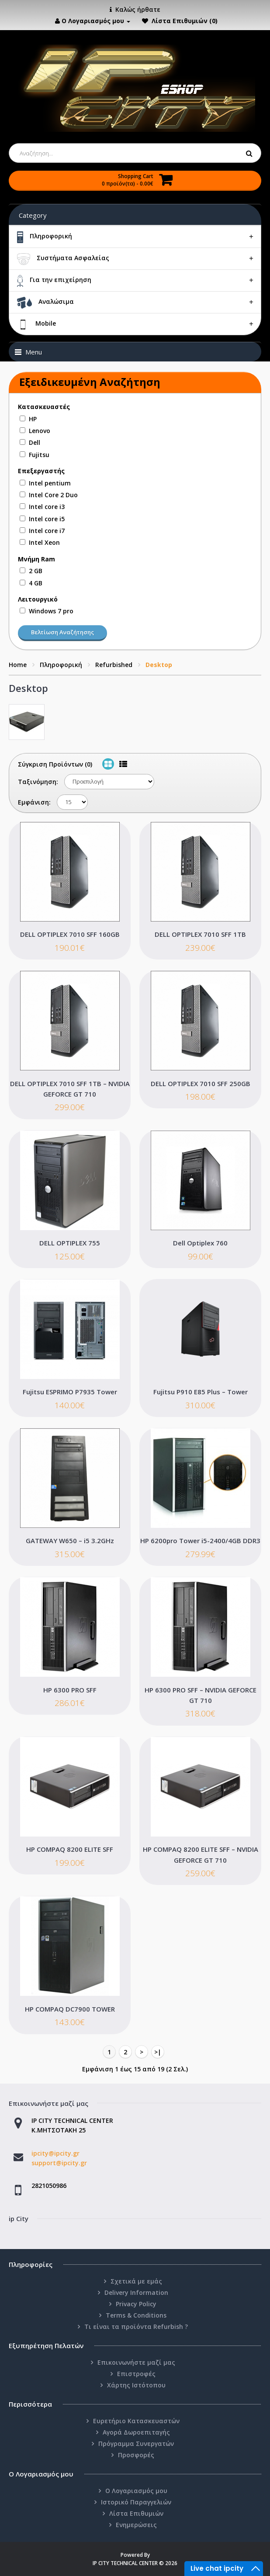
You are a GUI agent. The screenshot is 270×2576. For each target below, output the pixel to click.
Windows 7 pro (51, 611)
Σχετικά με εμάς (136, 2281)
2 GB (35, 571)
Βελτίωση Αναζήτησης (62, 632)
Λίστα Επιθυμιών (136, 2513)
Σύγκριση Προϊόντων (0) (55, 764)
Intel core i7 (47, 530)
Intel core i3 (47, 506)
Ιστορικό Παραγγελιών (136, 2502)
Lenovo (39, 430)
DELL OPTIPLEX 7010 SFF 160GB (70, 934)
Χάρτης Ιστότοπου (136, 2385)
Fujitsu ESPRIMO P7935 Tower (70, 1391)
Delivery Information (136, 2292)
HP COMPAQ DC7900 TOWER (70, 2009)
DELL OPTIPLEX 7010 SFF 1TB (200, 934)
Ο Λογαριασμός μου (136, 2491)
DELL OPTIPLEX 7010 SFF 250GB (200, 1083)
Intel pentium (50, 483)
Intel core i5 (47, 519)
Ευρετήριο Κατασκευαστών (136, 2421)
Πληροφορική (61, 664)
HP (33, 419)
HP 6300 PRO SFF (70, 1689)
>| (157, 2052)
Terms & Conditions (136, 2315)
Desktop (158, 664)
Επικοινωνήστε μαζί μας (136, 2362)
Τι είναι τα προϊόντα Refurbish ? (136, 2326)
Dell (34, 442)
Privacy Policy (136, 2304)
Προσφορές (136, 2455)
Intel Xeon (44, 542)
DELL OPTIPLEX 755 (69, 1242)
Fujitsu (39, 455)
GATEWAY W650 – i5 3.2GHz (70, 1540)
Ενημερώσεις (136, 2525)
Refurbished (113, 664)
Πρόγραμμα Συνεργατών (136, 2443)
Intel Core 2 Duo (53, 495)
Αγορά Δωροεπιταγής (136, 2432)
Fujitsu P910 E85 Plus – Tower (200, 1391)
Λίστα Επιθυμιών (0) (185, 21)
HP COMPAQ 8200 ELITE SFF (69, 1849)
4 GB (35, 583)
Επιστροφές (136, 2374)
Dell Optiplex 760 (200, 1242)
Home (18, 664)
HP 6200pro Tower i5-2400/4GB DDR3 (200, 1540)
